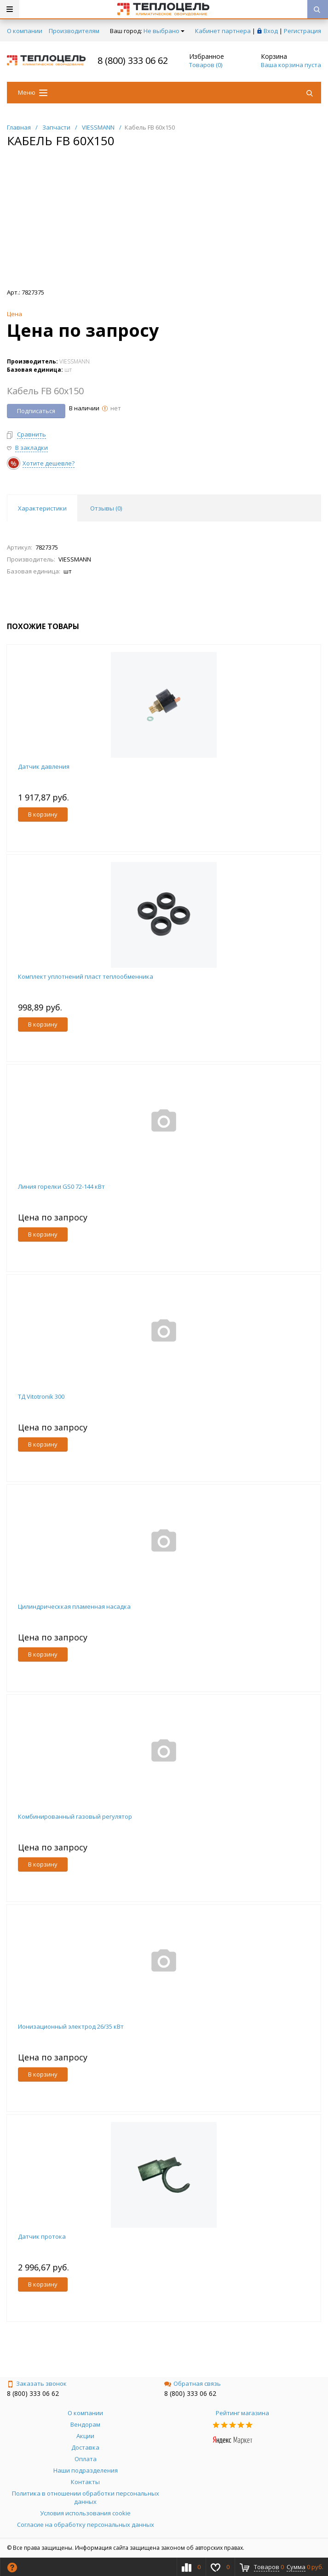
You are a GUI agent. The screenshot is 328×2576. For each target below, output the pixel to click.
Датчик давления (43, 766)
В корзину (43, 814)
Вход (271, 31)
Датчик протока (42, 2236)
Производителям (74, 31)
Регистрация (302, 31)
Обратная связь (192, 2383)
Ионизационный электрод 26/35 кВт (71, 2026)
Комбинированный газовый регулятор (75, 1816)
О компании (24, 31)
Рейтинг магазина (242, 2413)
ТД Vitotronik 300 (41, 1396)
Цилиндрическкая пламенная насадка (74, 1606)
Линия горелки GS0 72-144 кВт (61, 1186)
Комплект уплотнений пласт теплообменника (85, 976)
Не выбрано (164, 31)
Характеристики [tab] (42, 508)
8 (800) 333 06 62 (133, 60)
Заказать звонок (37, 2383)
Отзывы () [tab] (106, 508)
